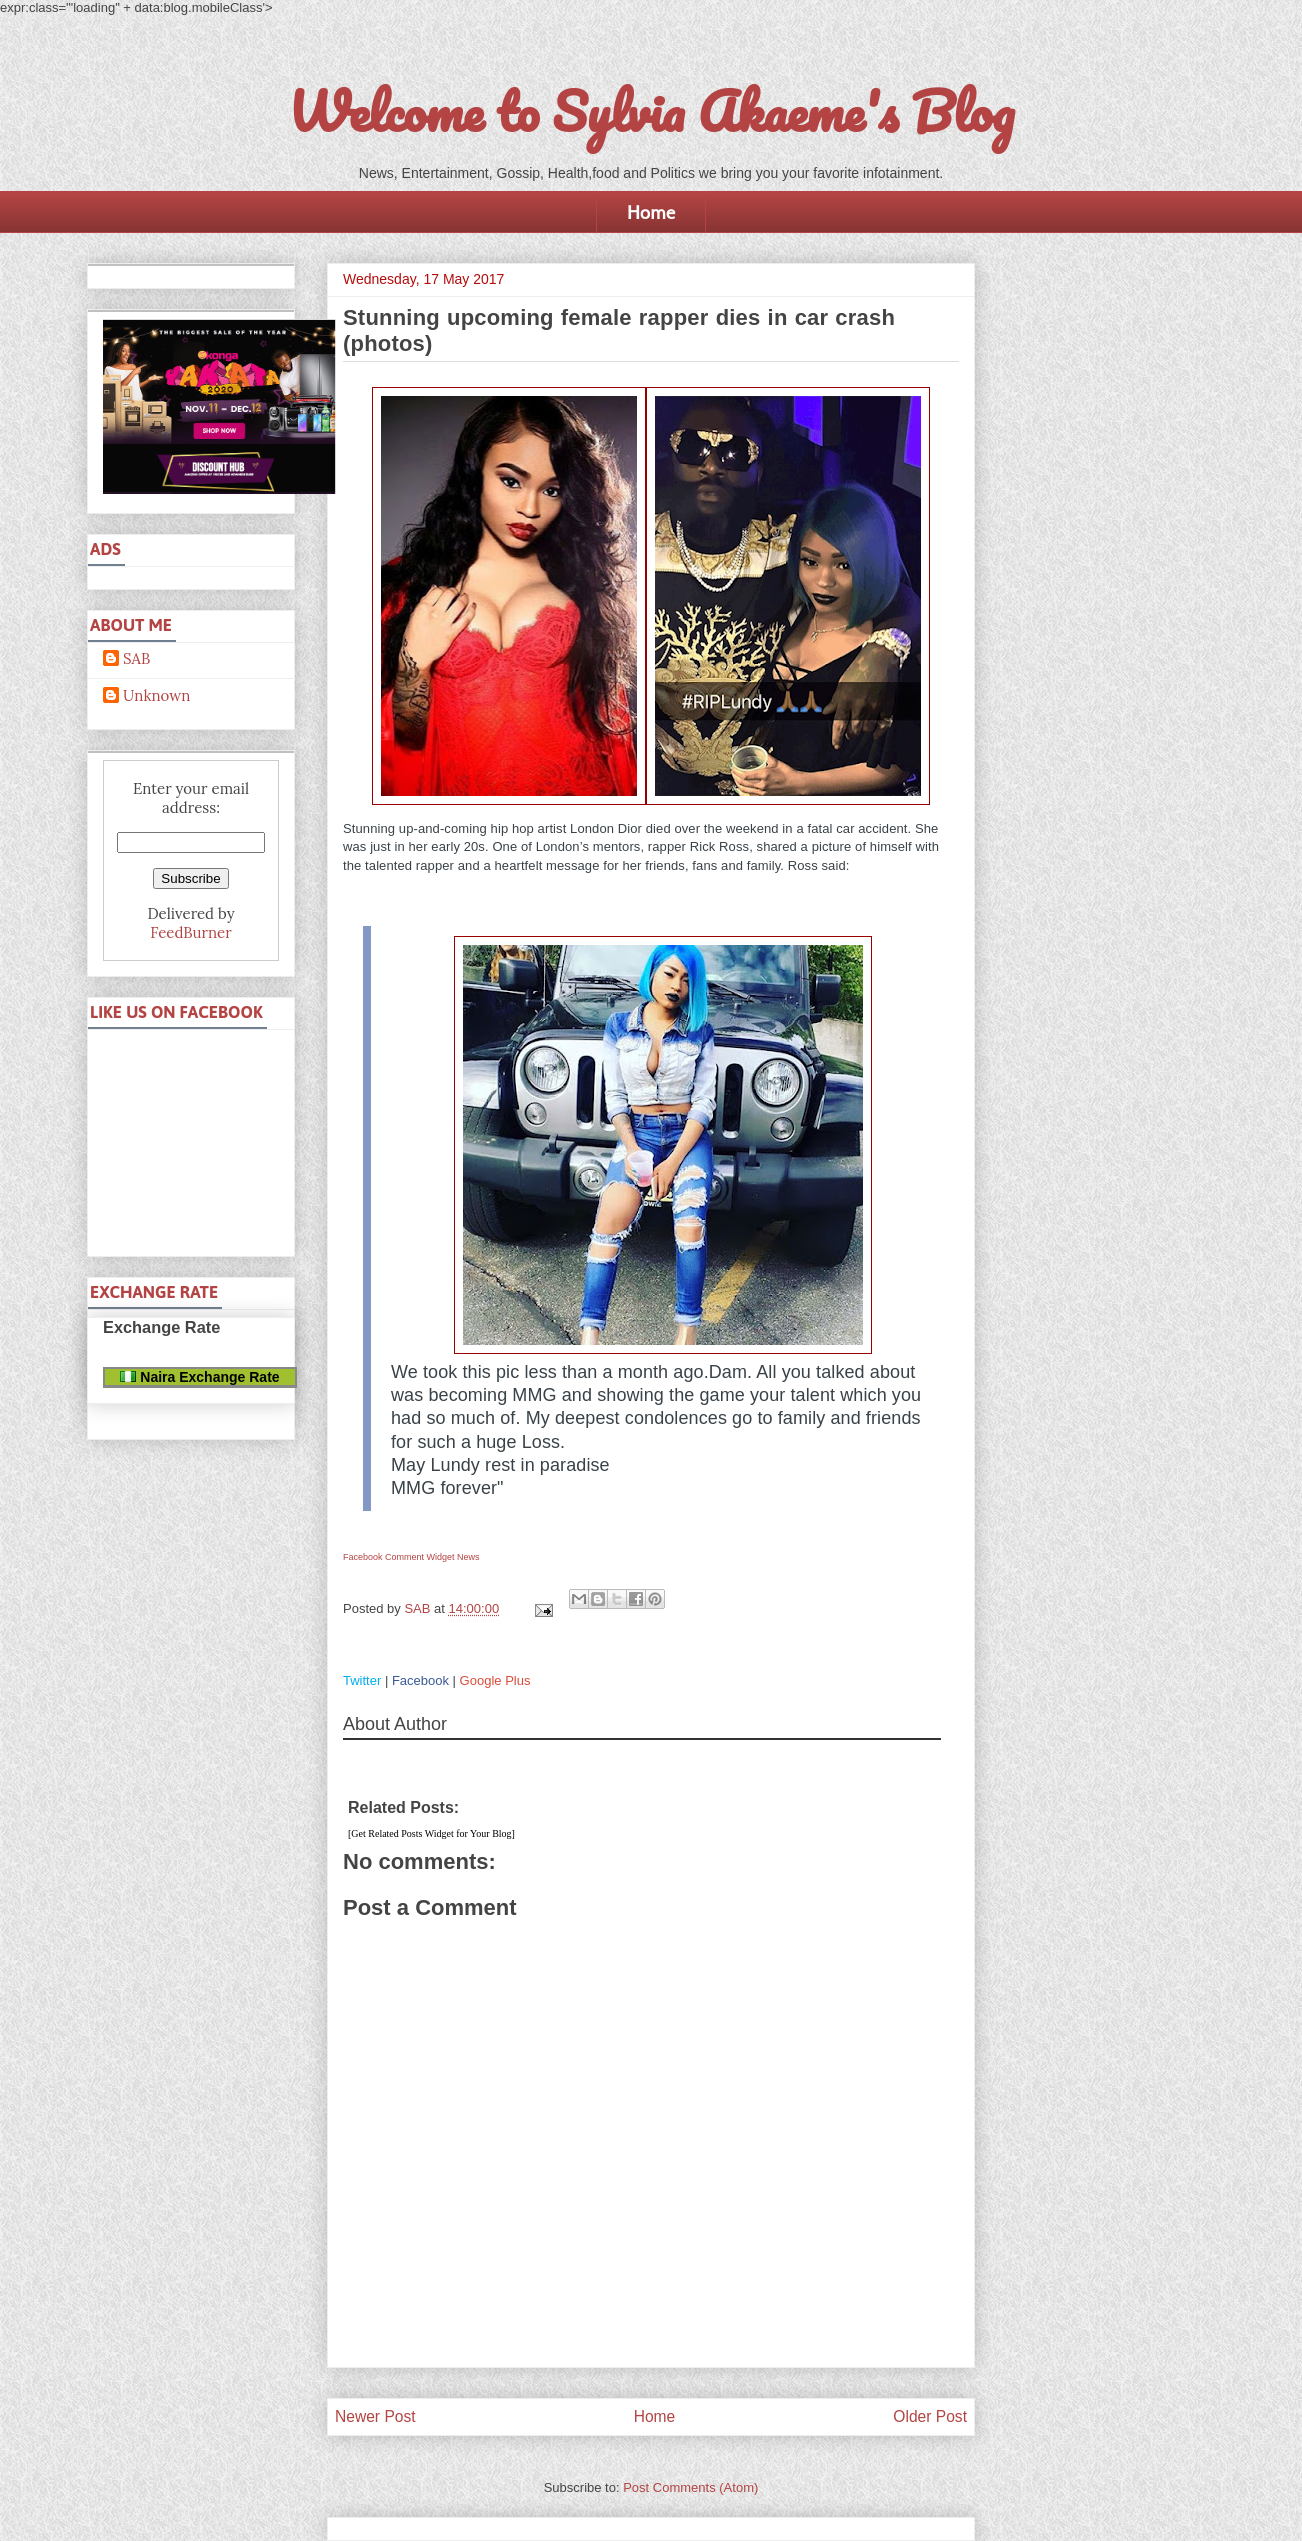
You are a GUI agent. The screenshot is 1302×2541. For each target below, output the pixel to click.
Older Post (930, 2416)
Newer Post (375, 2416)
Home (651, 212)
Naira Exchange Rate (199, 1377)
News (468, 1557)
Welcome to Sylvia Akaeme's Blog (651, 111)
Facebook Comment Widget (399, 1557)
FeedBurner (190, 932)
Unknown (156, 696)
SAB (136, 659)
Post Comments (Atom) (690, 2487)
